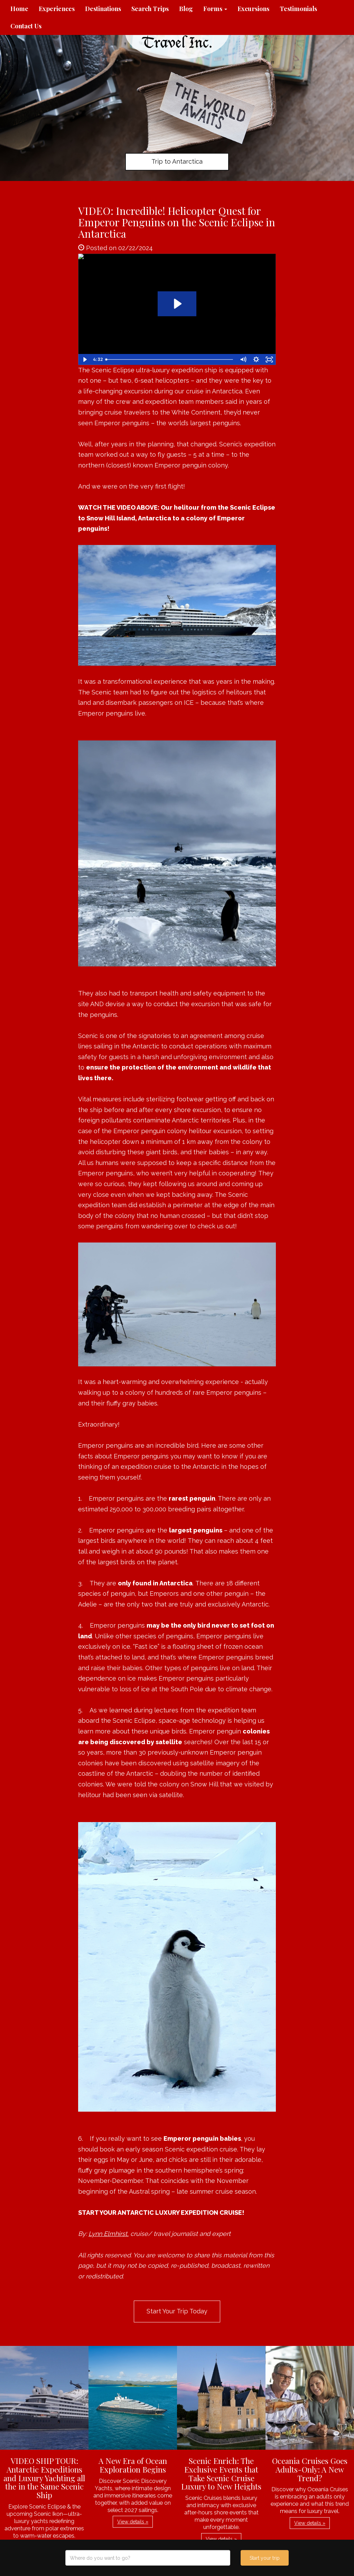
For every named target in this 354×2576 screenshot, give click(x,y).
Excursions (253, 8)
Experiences (57, 8)
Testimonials (298, 8)
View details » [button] (132, 2521)
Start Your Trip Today (177, 2311)
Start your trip (265, 2558)
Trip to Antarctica (177, 161)
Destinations (103, 8)
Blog (186, 8)
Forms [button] (215, 8)
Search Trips (150, 8)
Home (19, 8)
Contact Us (25, 26)
